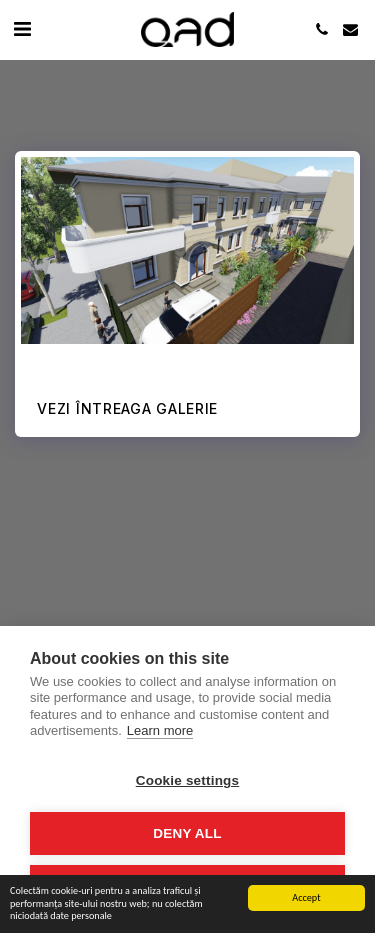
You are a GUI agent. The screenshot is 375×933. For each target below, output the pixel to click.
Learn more (160, 730)
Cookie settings (188, 780)
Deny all (187, 833)
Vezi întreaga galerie (127, 408)
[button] (22, 29)
